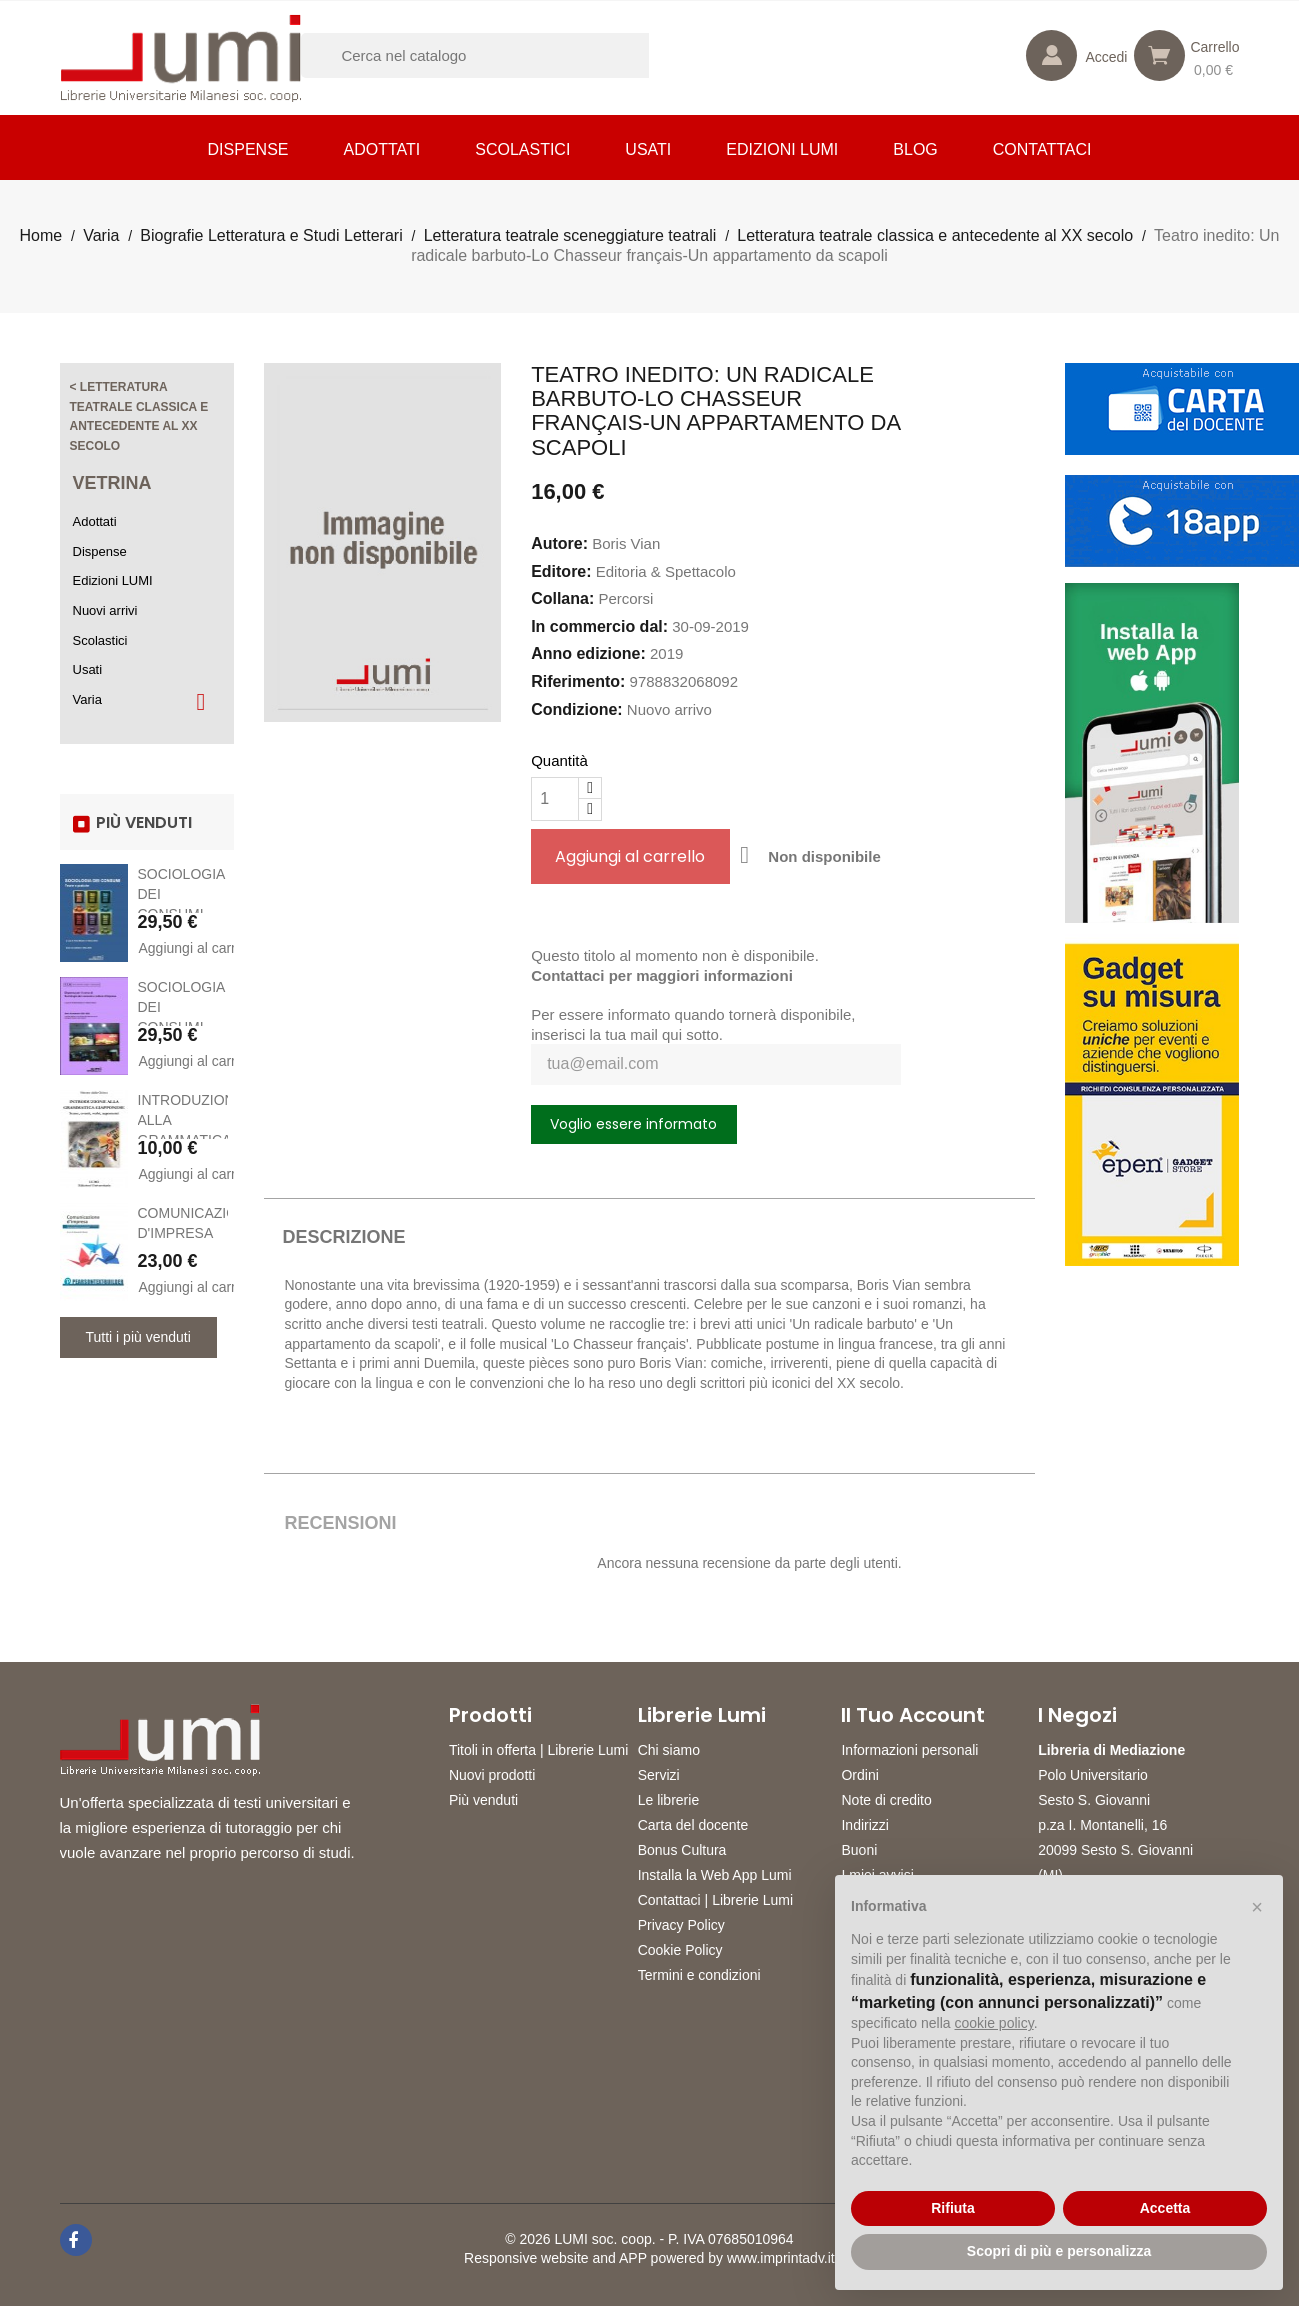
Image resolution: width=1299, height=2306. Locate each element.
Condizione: (577, 709)
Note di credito (886, 1800)
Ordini (859, 1775)
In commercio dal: (599, 626)
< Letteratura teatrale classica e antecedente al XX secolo (139, 416)
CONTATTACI (1042, 149)
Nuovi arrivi (105, 610)
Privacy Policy (681, 1925)
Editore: (561, 571)
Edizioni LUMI (782, 149)
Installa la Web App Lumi (715, 1875)
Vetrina (112, 483)
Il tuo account (913, 1715)
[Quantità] (555, 799)
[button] (1257, 1907)
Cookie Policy (680, 1950)
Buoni (859, 1850)
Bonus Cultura (682, 1850)
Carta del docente (693, 1825)
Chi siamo (669, 1750)
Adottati (381, 149)
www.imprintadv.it (781, 2258)
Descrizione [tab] (343, 1237)
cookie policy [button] (994, 2023)
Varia (87, 699)
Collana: (562, 598)
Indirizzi (864, 1825)
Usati (648, 149)
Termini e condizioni (699, 1975)
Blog (915, 149)
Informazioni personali (909, 1750)
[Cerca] (501, 55)
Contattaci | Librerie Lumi (715, 1900)
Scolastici (522, 149)
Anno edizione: (588, 653)
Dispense (248, 149)
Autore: (559, 543)
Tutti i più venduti (138, 1337)
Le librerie (668, 1800)
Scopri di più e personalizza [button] (1059, 2251)
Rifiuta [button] (953, 2208)
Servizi (659, 1775)
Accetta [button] (1165, 2208)
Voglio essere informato (633, 1124)
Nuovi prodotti (492, 1775)
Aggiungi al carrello (183, 948)
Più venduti (483, 1800)
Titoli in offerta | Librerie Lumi (539, 1750)
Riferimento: (578, 681)
